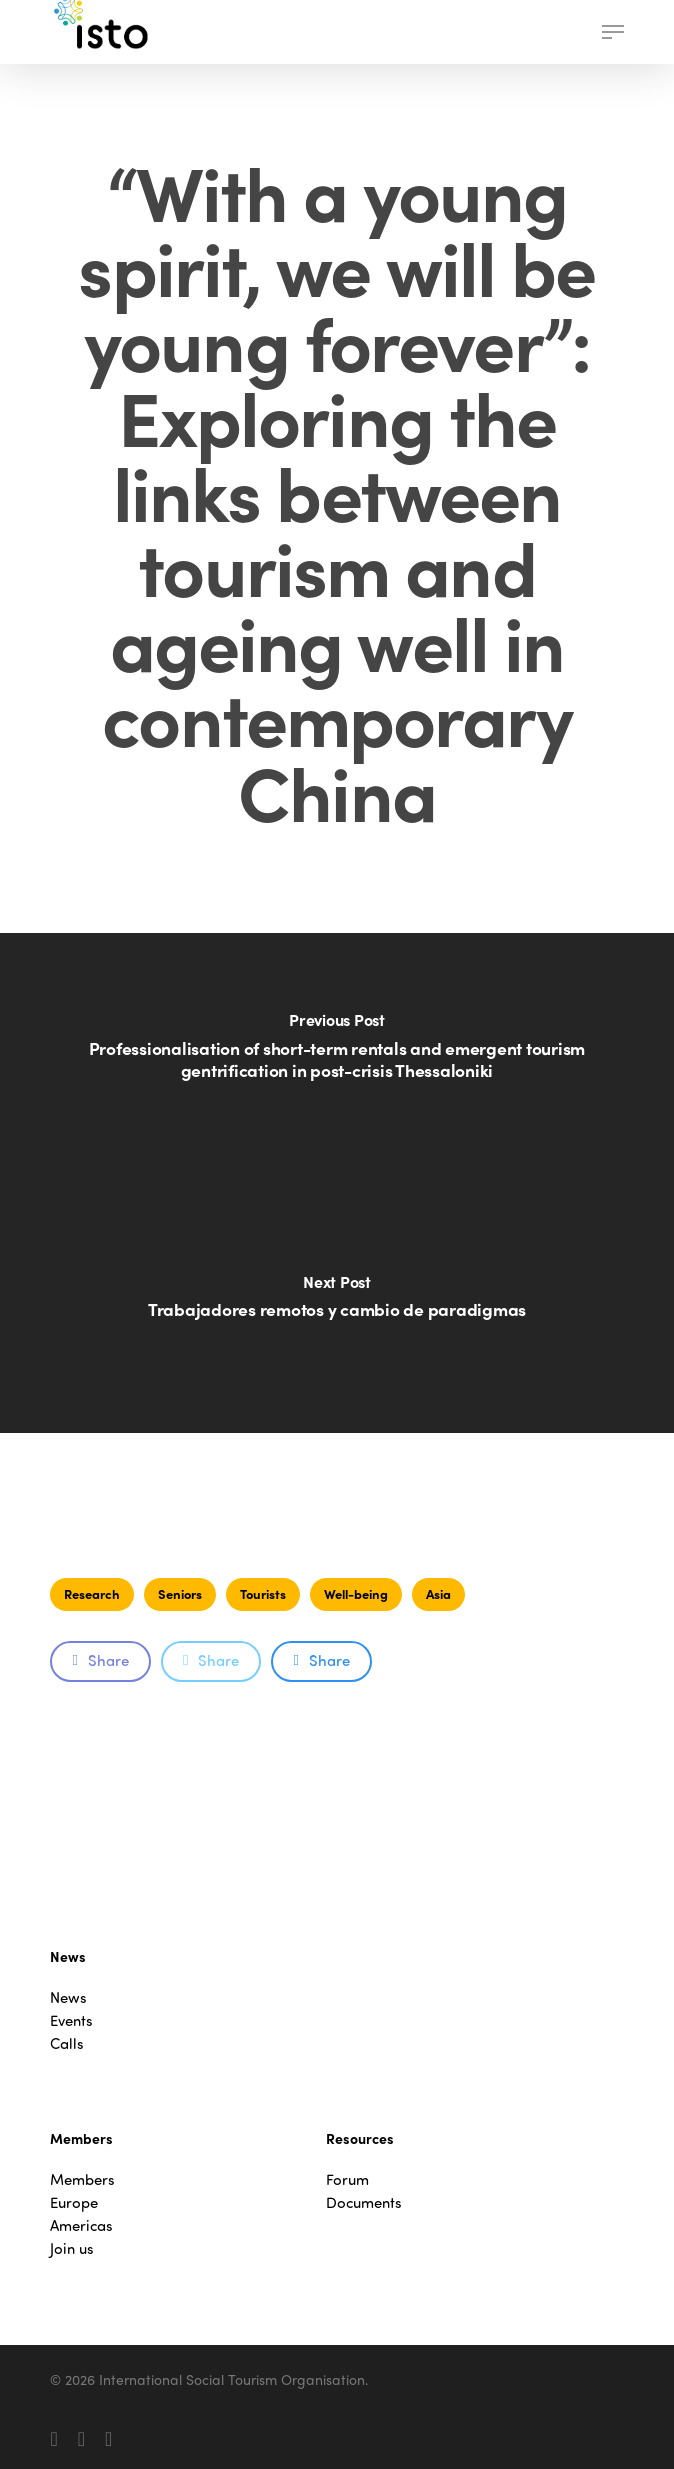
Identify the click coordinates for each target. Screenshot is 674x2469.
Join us (72, 2248)
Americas (81, 2225)
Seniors (180, 1593)
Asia (438, 1593)
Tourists (263, 1593)
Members (82, 2179)
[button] (613, 32)
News (68, 1997)
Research (92, 1593)
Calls (67, 2043)
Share (100, 1660)
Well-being (356, 1593)
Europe (74, 2202)
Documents (364, 2202)
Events (71, 2020)
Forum (347, 2179)
